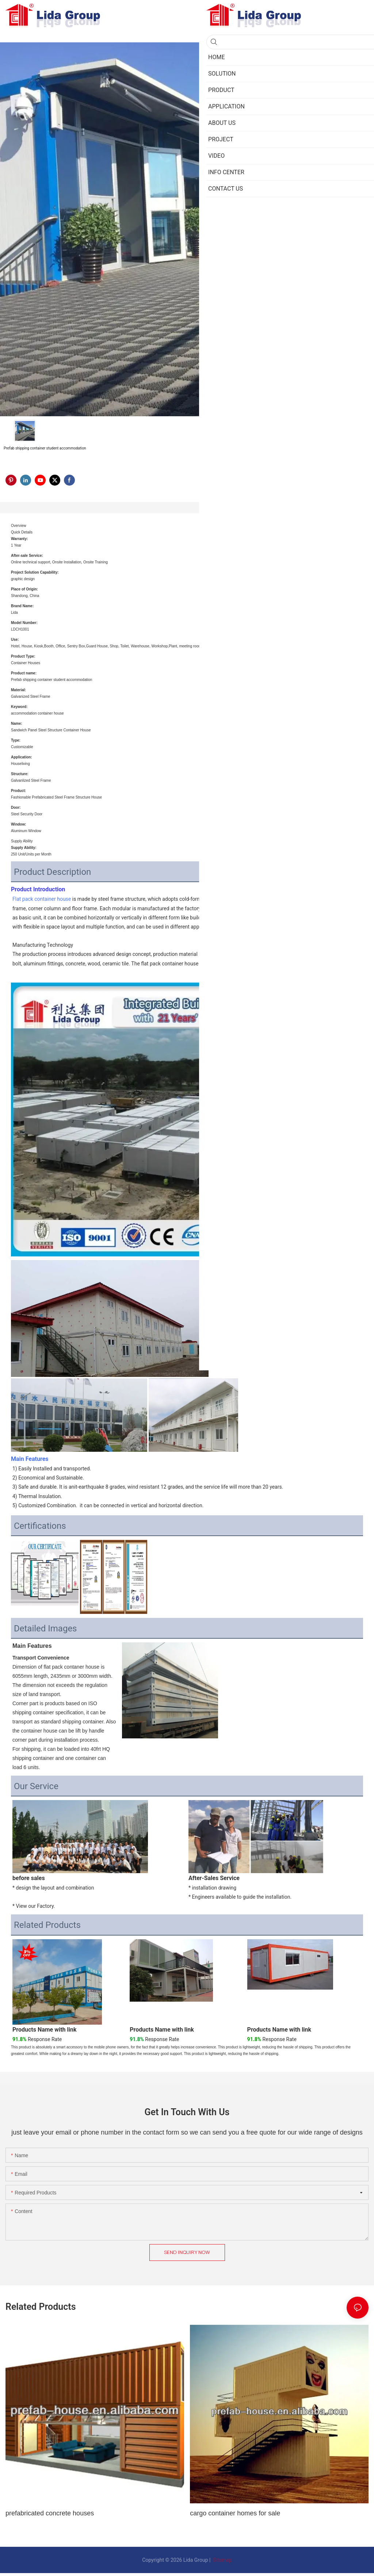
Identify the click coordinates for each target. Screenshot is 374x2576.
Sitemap (222, 2560)
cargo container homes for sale (235, 2513)
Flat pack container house (41, 899)
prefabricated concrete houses (49, 2513)
